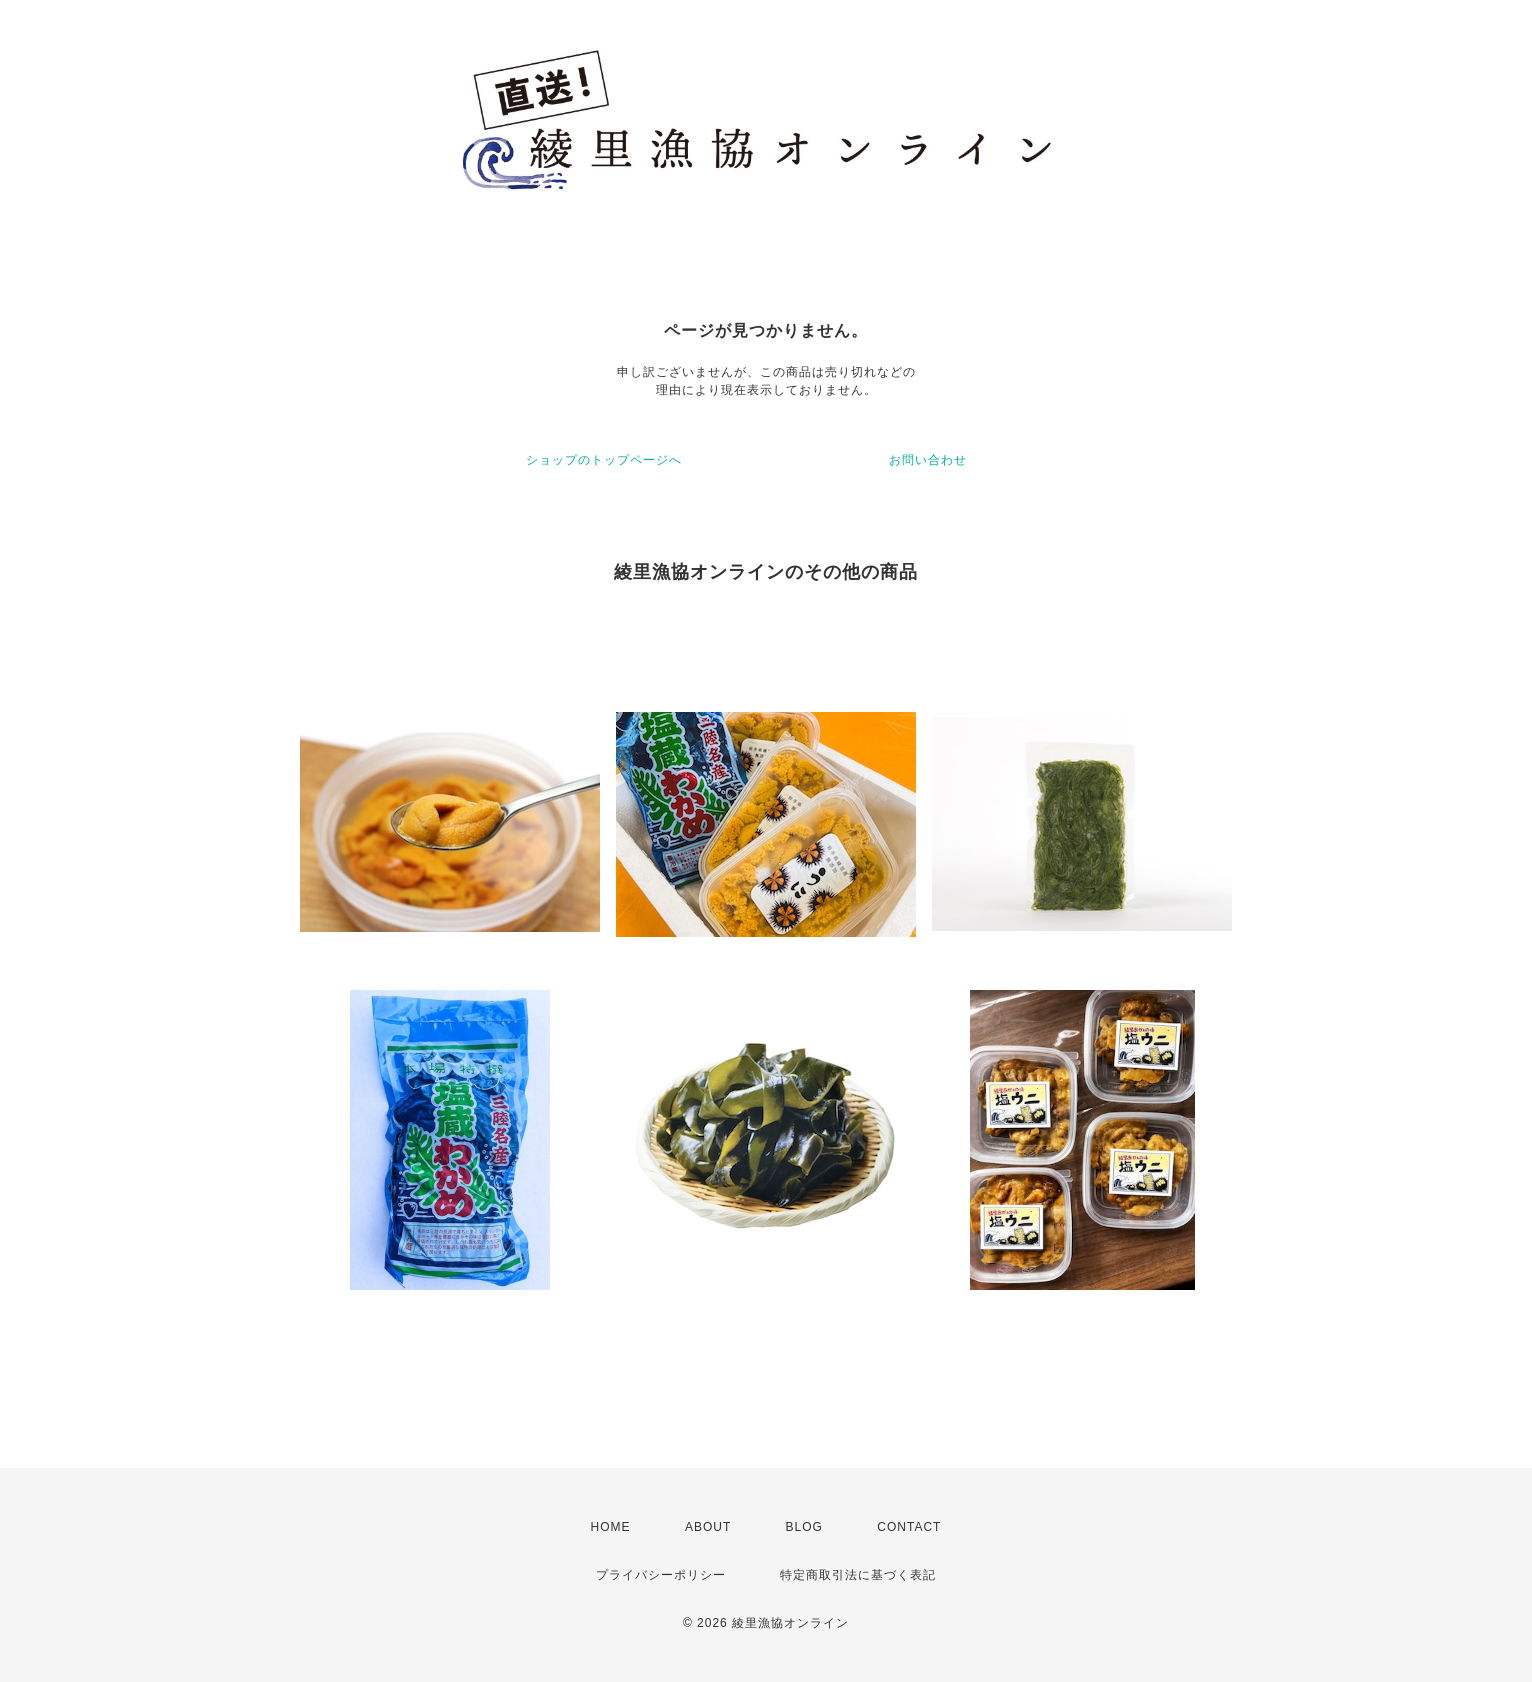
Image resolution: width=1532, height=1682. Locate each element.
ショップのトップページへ (604, 460)
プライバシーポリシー (661, 1575)
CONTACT (909, 1527)
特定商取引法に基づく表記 (858, 1575)
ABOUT (708, 1527)
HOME (611, 1527)
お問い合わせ (928, 460)
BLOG (804, 1527)
